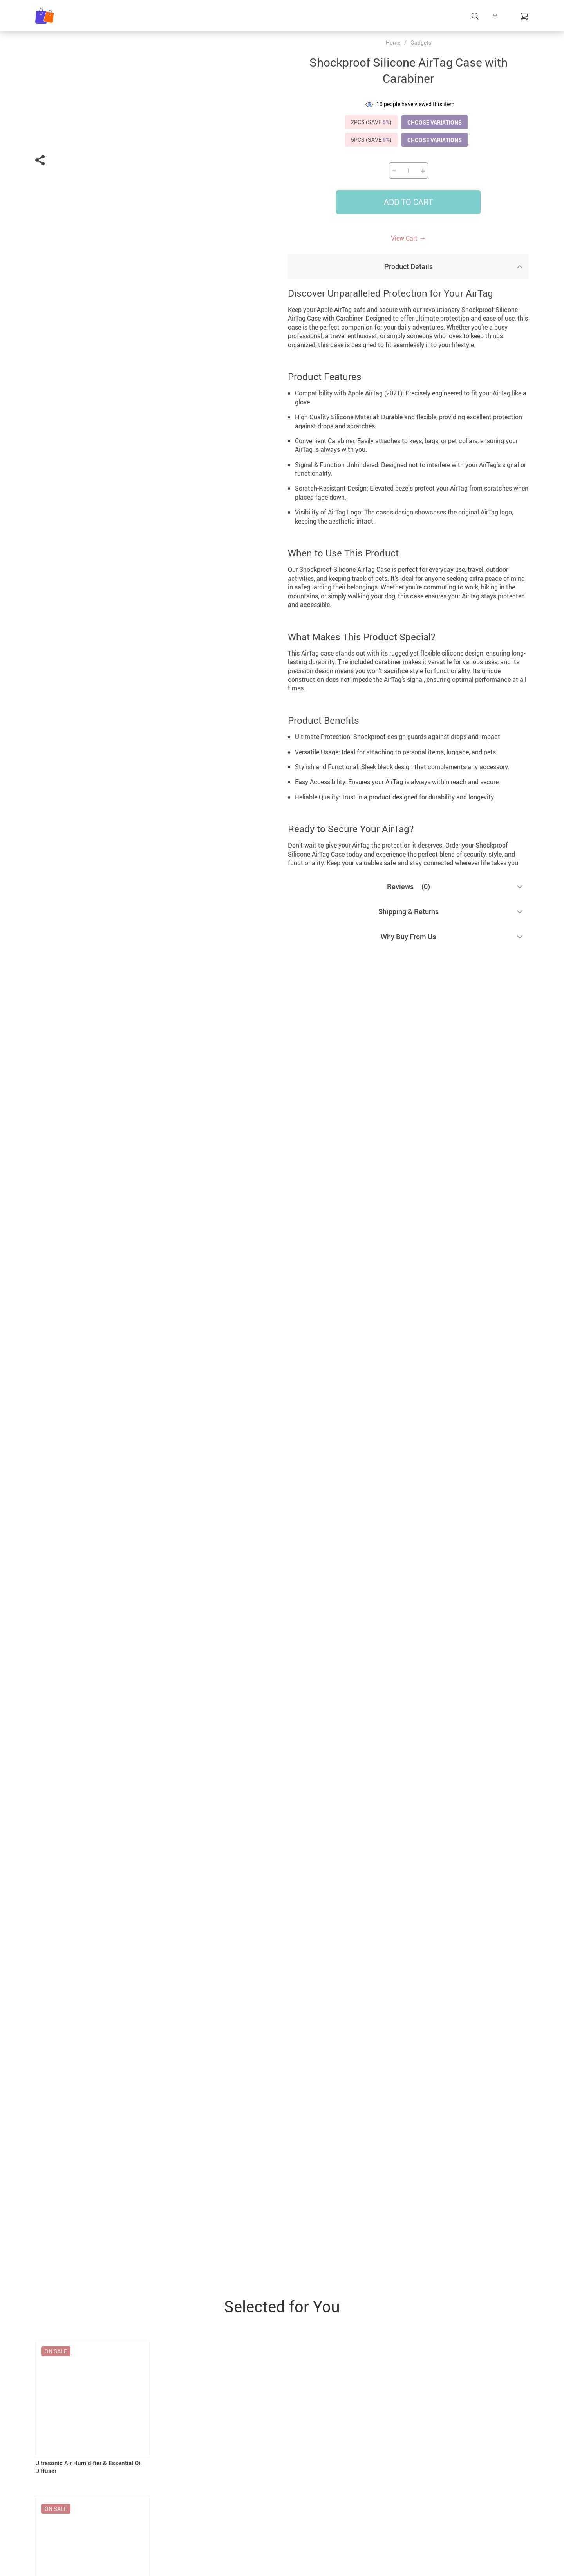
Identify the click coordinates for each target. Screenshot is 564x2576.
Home (393, 42)
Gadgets (420, 42)
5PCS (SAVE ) (371, 139)
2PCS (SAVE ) (371, 122)
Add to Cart (408, 202)
